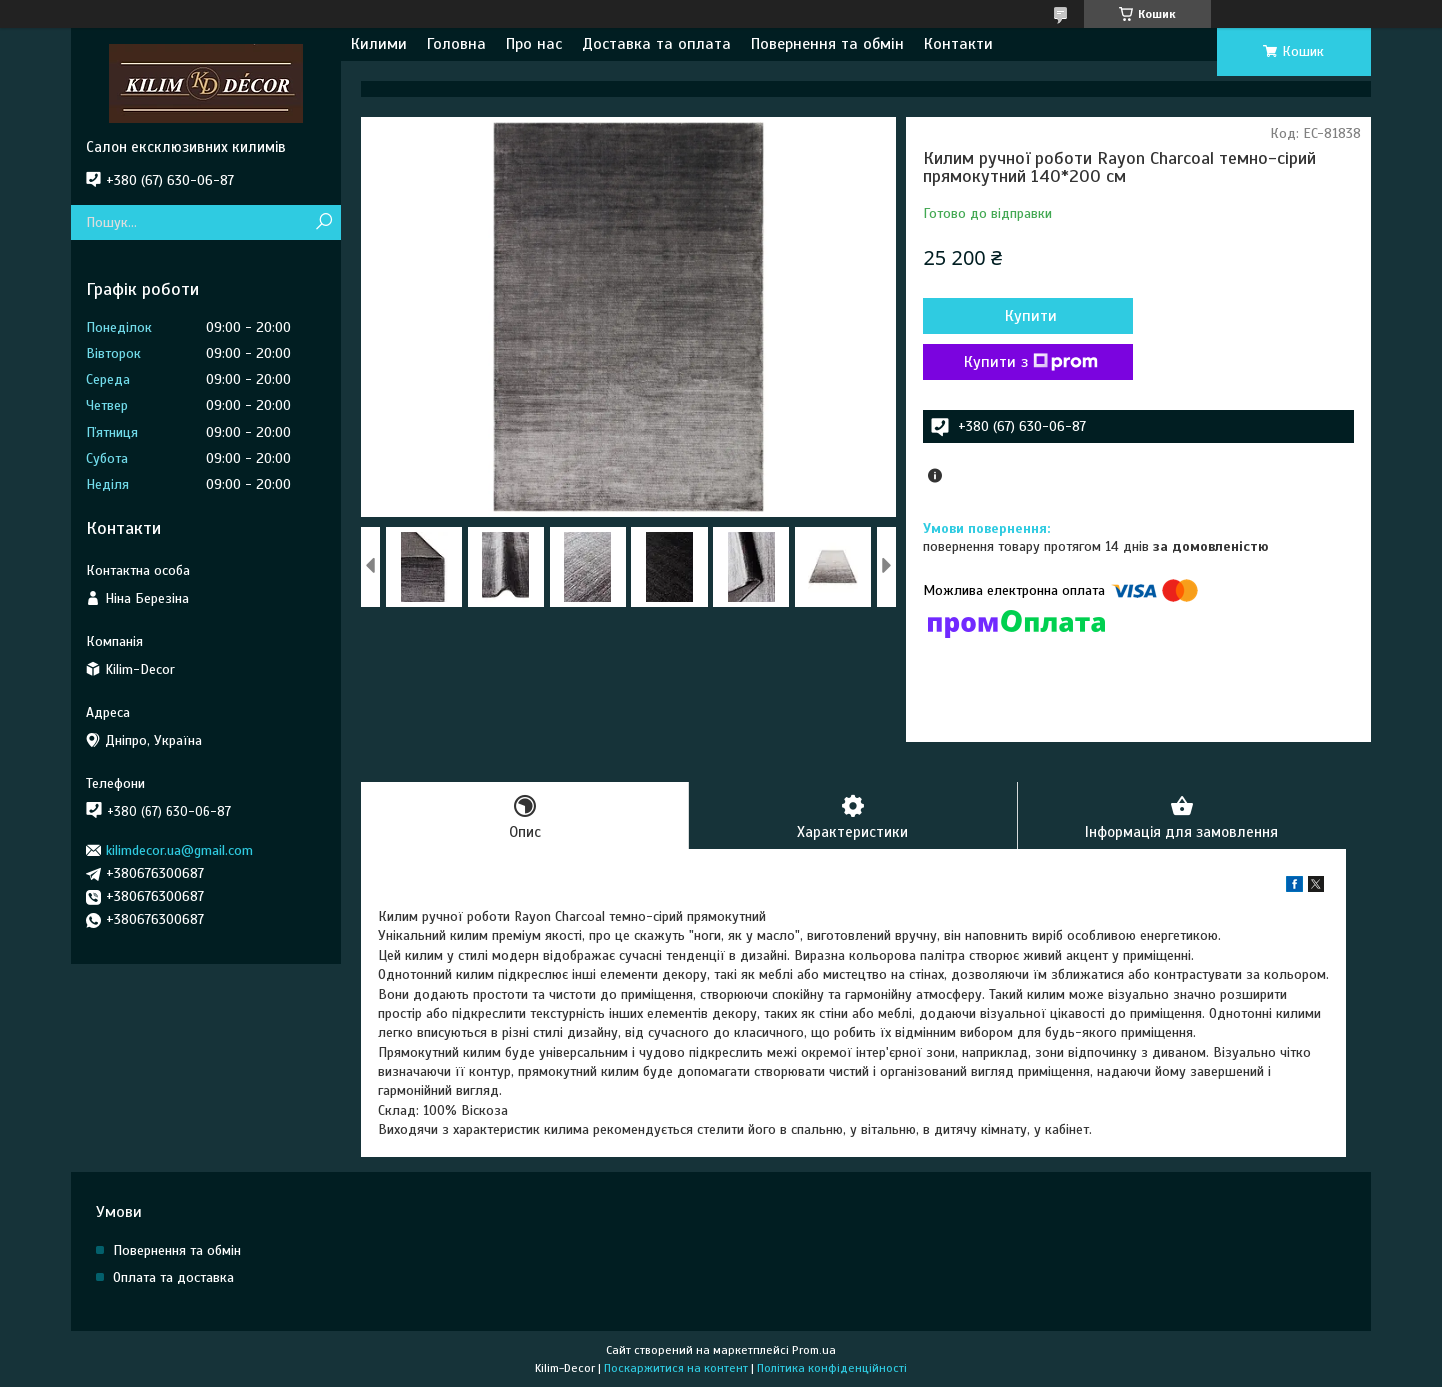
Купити (1031, 316)
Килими (379, 44)
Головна (456, 44)
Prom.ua (814, 1350)
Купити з (1031, 362)
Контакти (958, 44)
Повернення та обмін (827, 44)
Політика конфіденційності (832, 1368)
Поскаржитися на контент (676, 1368)
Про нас (534, 44)
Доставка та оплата (656, 44)
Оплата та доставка (173, 1277)
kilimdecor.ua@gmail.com (179, 850)
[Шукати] (323, 222)
